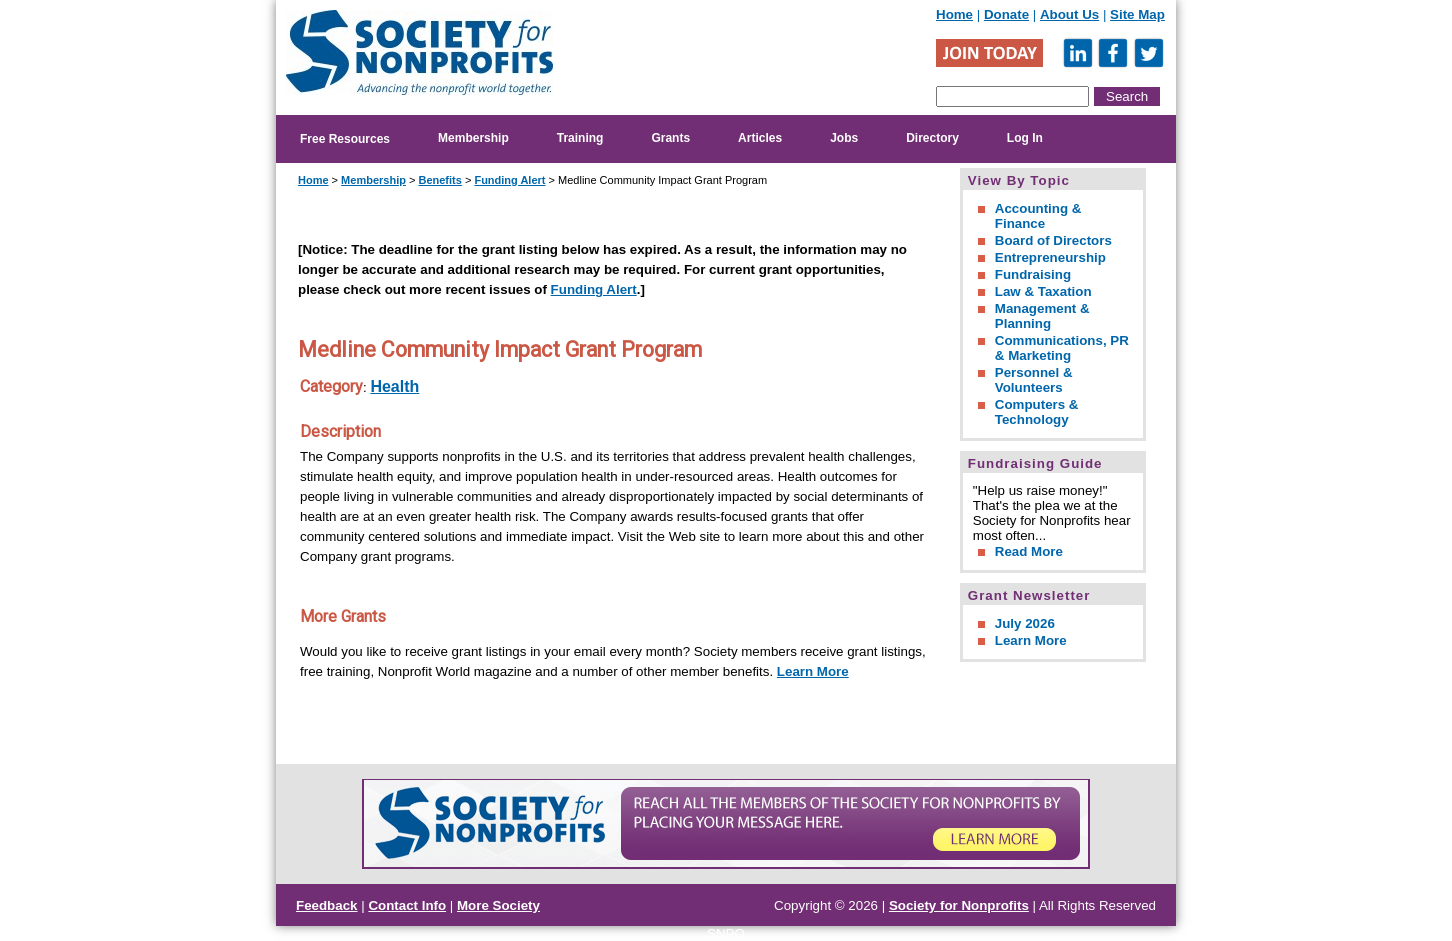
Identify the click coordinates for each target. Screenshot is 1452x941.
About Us (1069, 14)
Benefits (439, 180)
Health (394, 386)
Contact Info (407, 905)
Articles (760, 138)
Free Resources (345, 139)
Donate (1006, 14)
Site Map (1137, 14)
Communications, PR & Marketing (1062, 348)
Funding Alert (509, 180)
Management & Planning (1042, 316)
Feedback (327, 905)
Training (580, 138)
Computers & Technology (1037, 412)
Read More (1029, 551)
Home (954, 14)
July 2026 (1025, 623)
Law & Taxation (1043, 291)
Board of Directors (1053, 240)
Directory (932, 138)
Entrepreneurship (1050, 257)
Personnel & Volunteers (1034, 380)
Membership (473, 138)
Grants (670, 138)
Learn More (813, 671)
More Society (498, 905)
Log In (1025, 138)
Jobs (844, 138)
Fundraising (1033, 274)
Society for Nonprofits (959, 905)
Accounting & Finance (1038, 216)
